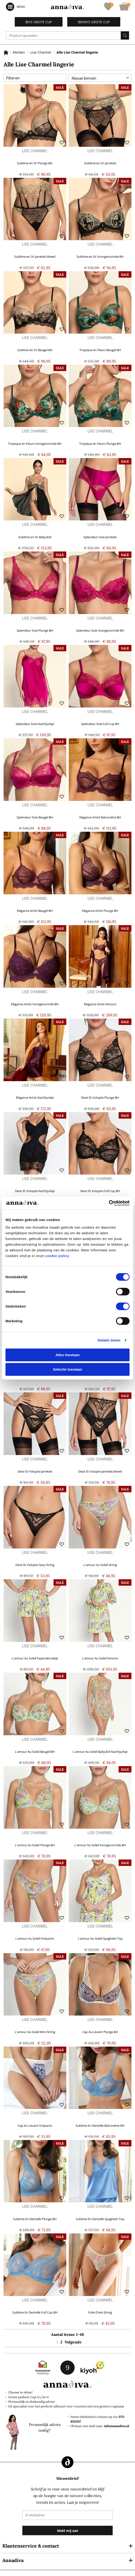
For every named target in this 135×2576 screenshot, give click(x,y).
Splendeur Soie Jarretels (100, 537)
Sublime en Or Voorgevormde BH (100, 256)
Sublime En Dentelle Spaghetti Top (100, 2219)
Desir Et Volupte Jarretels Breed (100, 1471)
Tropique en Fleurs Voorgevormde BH (35, 443)
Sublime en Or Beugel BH (35, 350)
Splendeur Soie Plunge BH (35, 630)
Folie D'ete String (100, 2312)
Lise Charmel (41, 52)
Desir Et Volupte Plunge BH (100, 1097)
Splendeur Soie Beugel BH (35, 817)
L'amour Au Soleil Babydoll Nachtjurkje (100, 1751)
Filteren (13, 78)
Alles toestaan (67, 1355)
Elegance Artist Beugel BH (35, 911)
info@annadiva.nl (116, 2426)
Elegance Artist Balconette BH (100, 817)
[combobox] (67, 35)
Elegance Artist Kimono (100, 1004)
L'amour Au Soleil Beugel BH (35, 1751)
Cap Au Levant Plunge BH (100, 2032)
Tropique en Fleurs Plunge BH (100, 443)
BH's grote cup (38, 22)
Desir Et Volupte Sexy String (34, 1565)
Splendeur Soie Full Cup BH (100, 724)
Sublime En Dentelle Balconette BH (100, 2125)
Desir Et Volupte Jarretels (35, 1471)
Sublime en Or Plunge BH (35, 163)
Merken (19, 52)
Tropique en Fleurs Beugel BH (100, 350)
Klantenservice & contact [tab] (30, 2546)
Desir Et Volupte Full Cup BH (100, 1191)
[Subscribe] (67, 2530)
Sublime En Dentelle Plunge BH (35, 2219)
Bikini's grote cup (94, 22)
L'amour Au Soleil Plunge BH (35, 1845)
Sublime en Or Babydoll (34, 537)
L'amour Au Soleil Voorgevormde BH (100, 1845)
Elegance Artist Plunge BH (100, 911)
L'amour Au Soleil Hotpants (34, 1938)
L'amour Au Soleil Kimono (100, 1658)
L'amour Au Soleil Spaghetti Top (100, 1938)
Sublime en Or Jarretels (100, 163)
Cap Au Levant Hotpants (35, 2125)
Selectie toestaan (67, 1369)
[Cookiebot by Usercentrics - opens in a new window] (109, 1203)
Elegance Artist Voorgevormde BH (35, 1004)
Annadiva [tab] (13, 2560)
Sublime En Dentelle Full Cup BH (35, 2312)
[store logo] (67, 6)
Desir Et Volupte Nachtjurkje (35, 1191)
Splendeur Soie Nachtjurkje (35, 724)
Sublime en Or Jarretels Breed (34, 256)
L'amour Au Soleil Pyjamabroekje (35, 1658)
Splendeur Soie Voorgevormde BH (100, 630)
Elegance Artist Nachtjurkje (35, 1097)
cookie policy (57, 1256)
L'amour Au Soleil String (100, 1565)
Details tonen (109, 1340)
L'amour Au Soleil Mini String (35, 2032)
